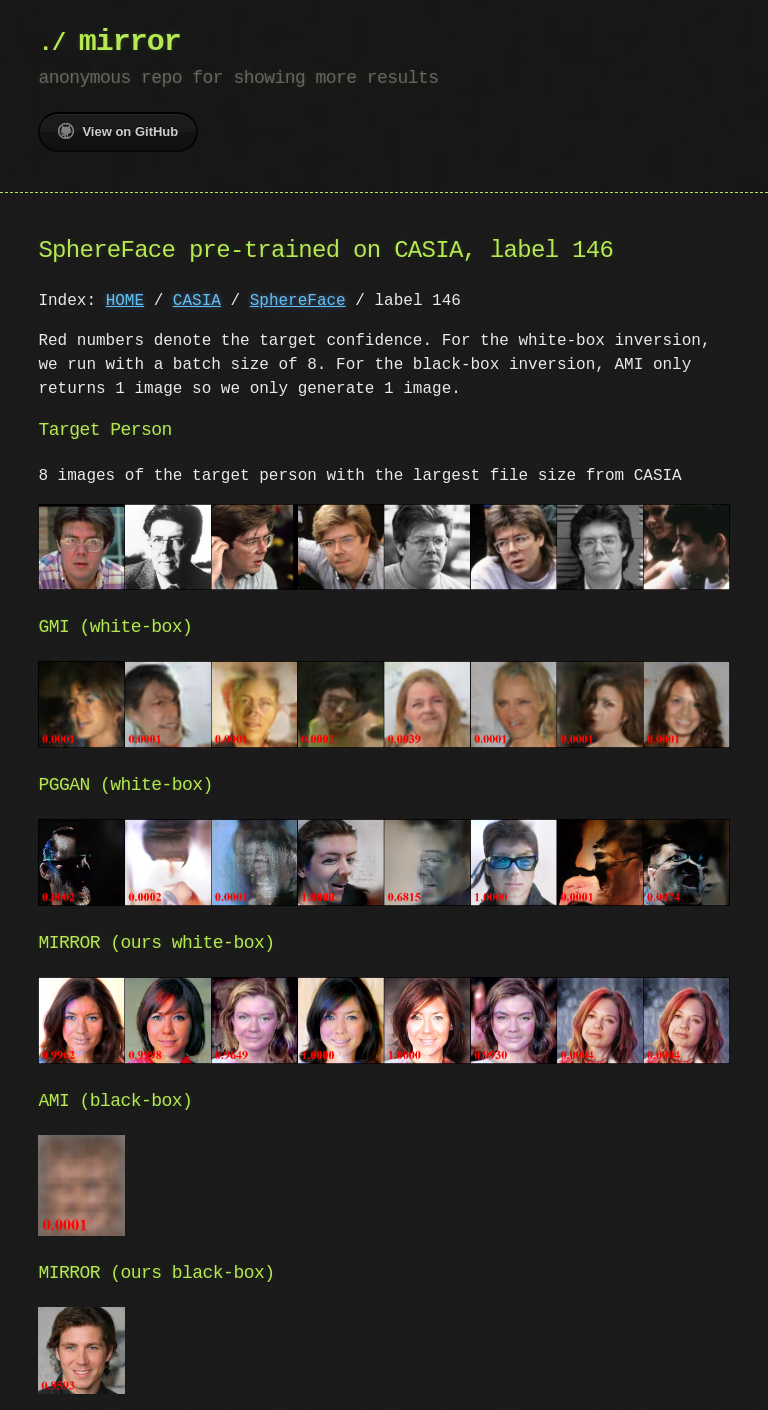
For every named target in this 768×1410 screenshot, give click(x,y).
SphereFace (298, 301)
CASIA (197, 301)
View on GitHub (118, 131)
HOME (125, 301)
